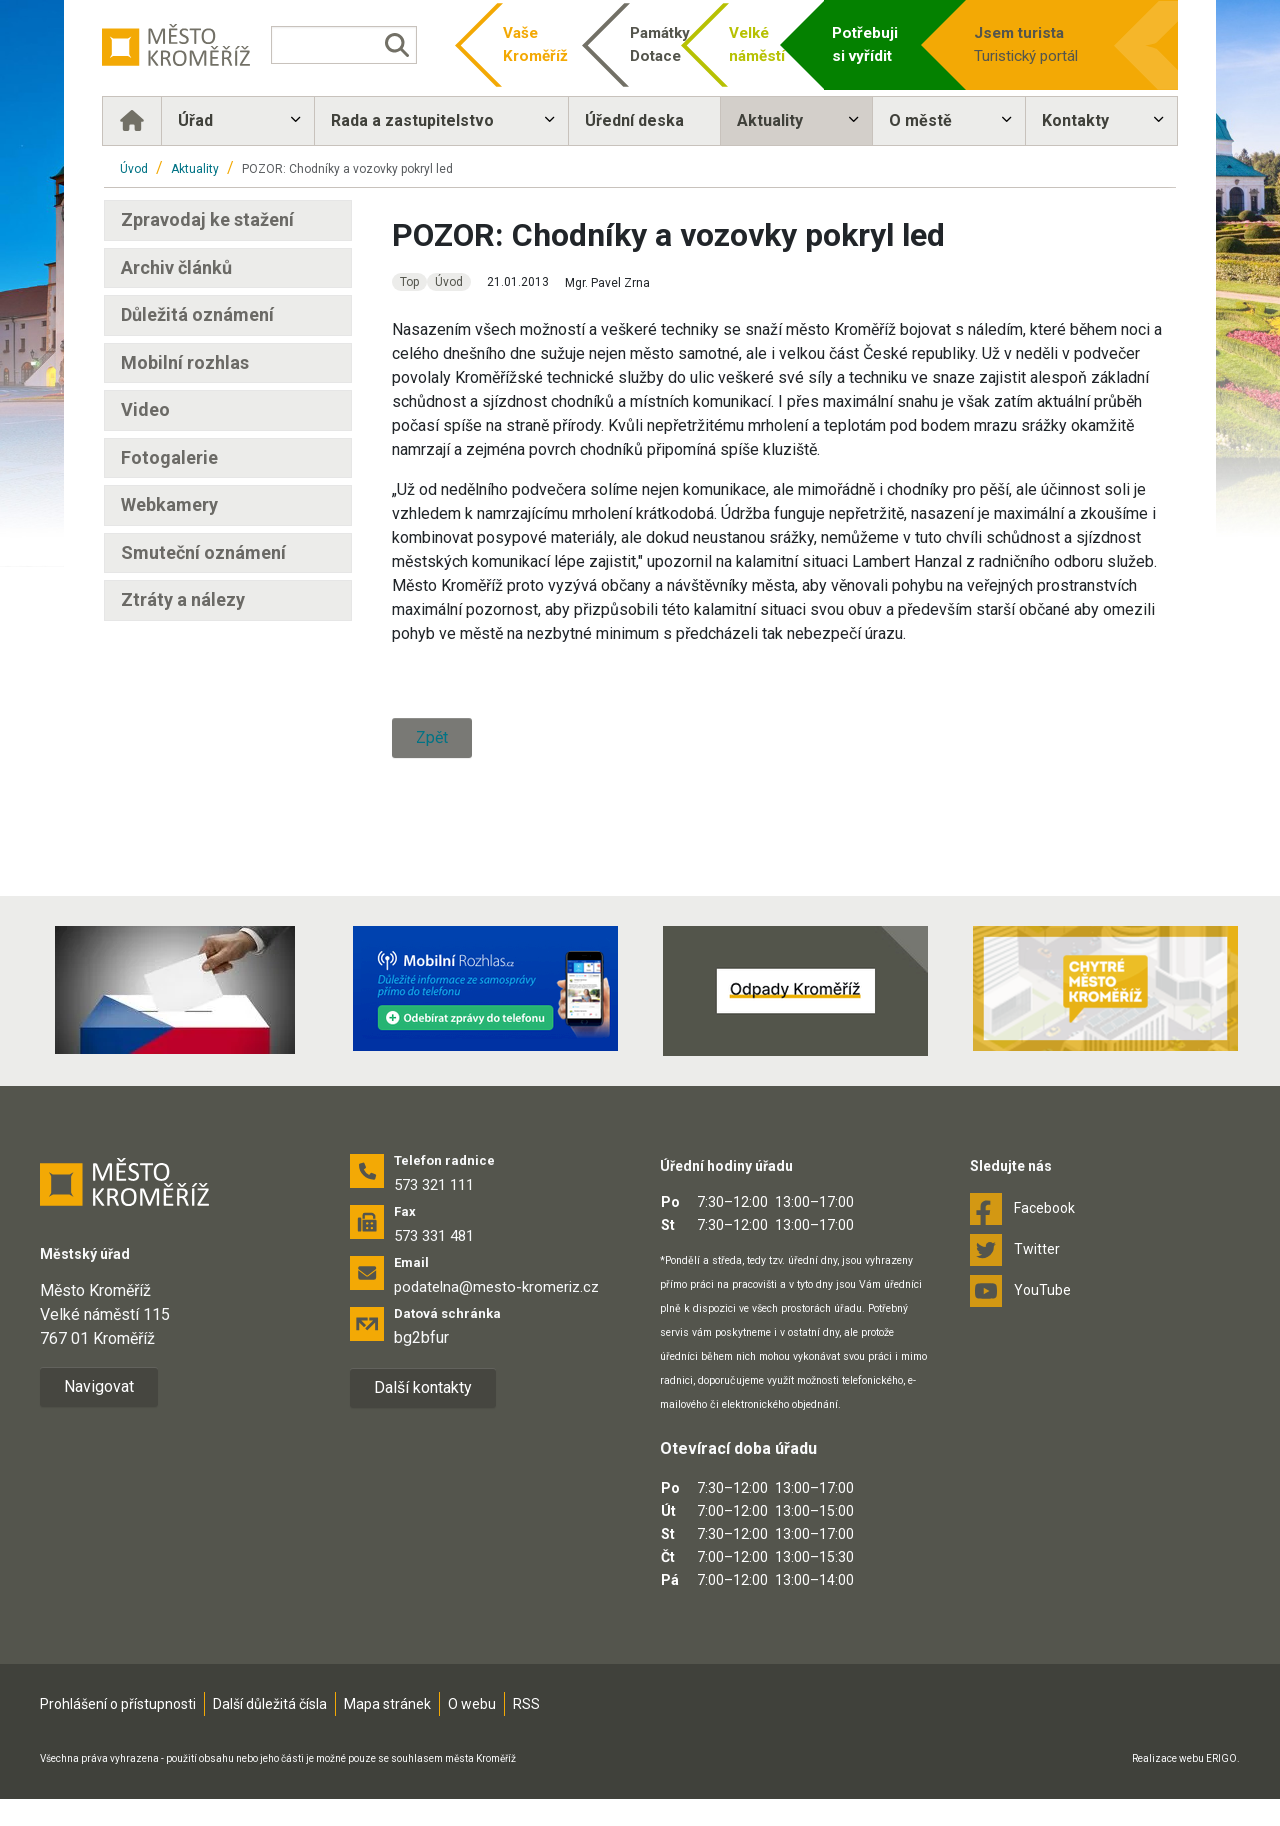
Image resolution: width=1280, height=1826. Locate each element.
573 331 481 (434, 1236)
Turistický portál (1039, 43)
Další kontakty (423, 1387)
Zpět (432, 737)
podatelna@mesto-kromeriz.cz (496, 1287)
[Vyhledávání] (345, 45)
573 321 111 (434, 1185)
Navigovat (99, 1386)
